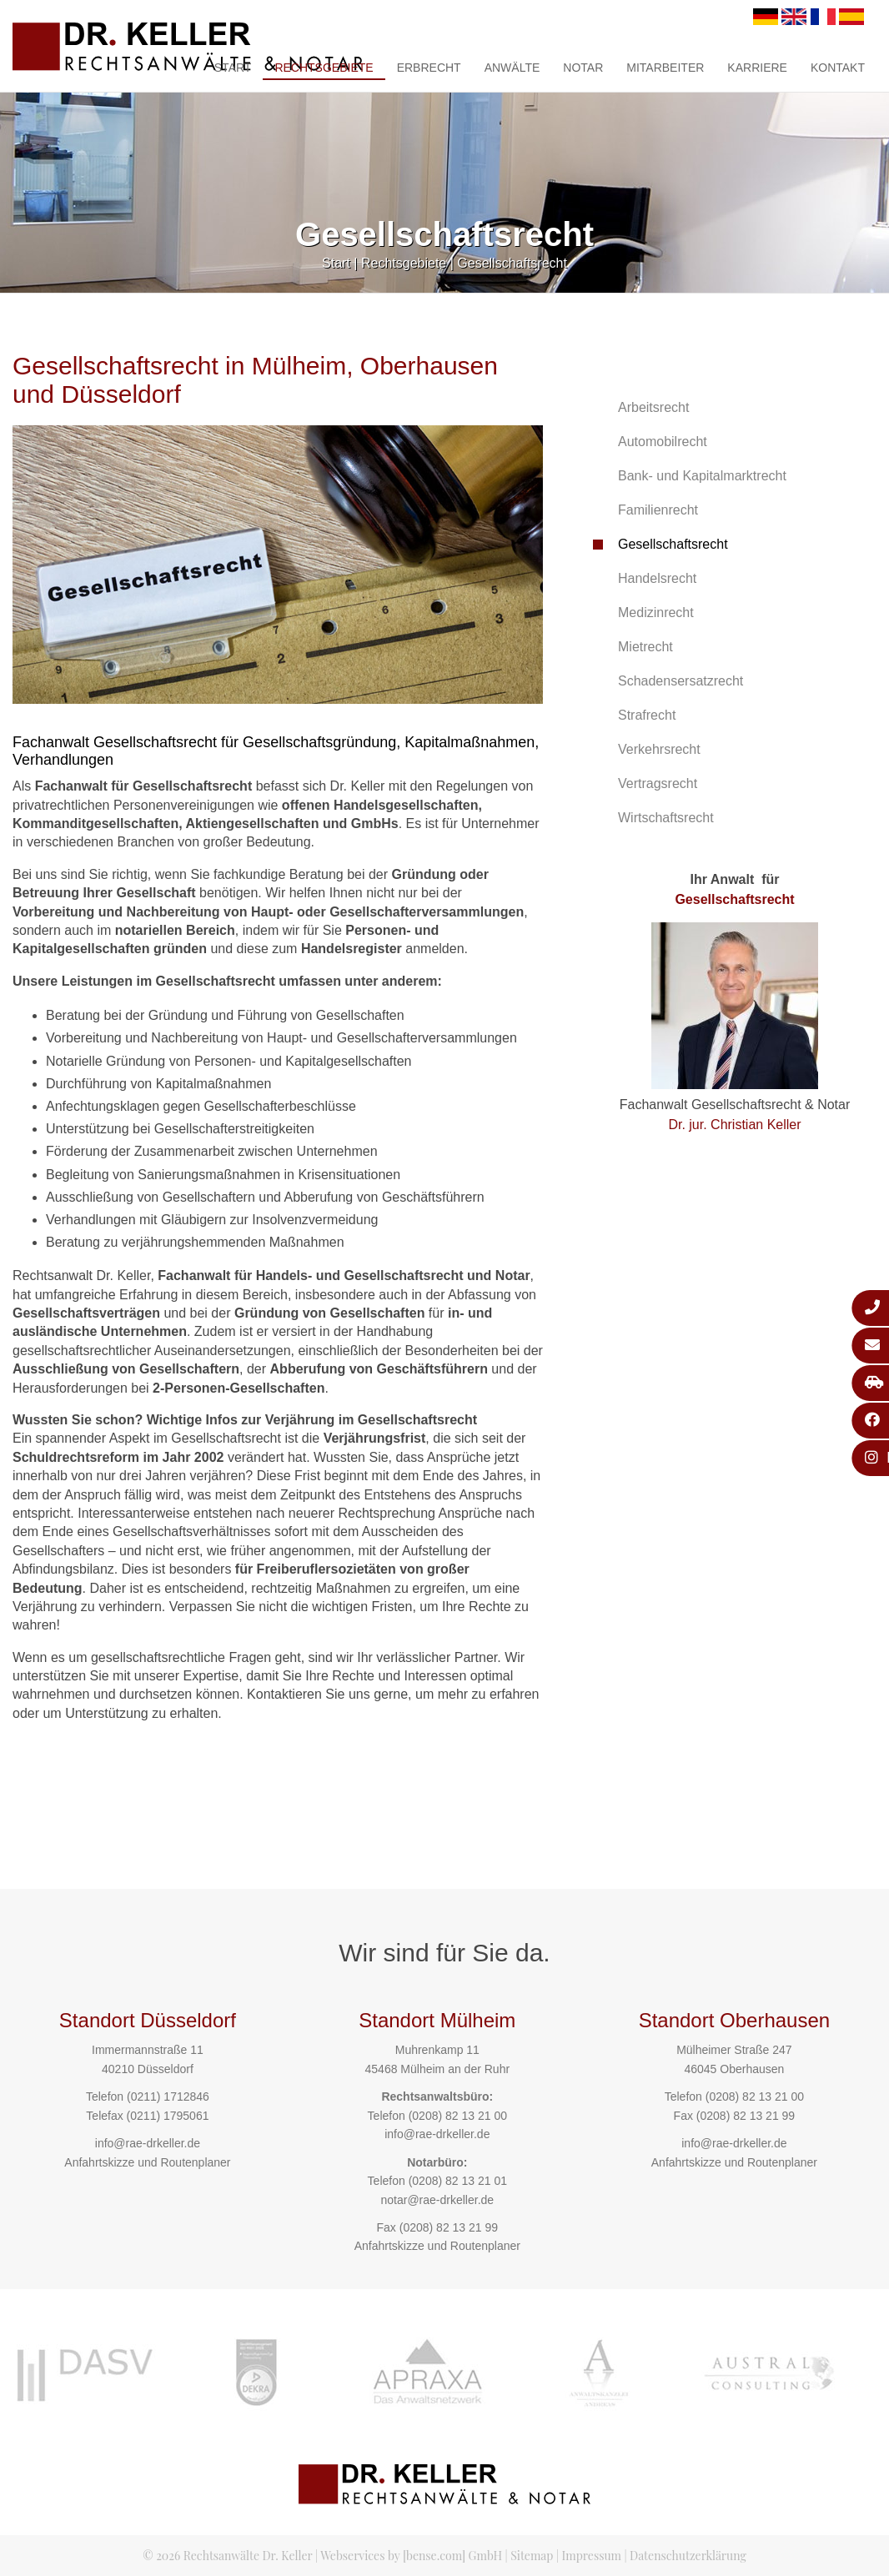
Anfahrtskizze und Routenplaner (147, 2162)
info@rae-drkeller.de (147, 2143)
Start (233, 67)
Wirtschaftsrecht (666, 818)
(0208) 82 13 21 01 (458, 2180)
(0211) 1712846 (168, 2096)
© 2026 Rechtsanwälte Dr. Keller (227, 2555)
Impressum (591, 2555)
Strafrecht (647, 715)
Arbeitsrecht (653, 407)
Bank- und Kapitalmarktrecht (702, 476)
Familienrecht (658, 510)
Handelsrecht (657, 578)
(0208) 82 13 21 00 (458, 2115)
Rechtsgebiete (323, 67)
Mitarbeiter (665, 67)
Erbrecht (429, 67)
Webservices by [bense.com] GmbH (411, 2555)
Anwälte (512, 67)
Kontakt (838, 67)
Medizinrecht (656, 612)
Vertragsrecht (657, 783)
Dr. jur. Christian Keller (734, 1124)
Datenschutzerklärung (688, 2555)
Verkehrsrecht (659, 749)
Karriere (757, 67)
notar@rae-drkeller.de (437, 2200)
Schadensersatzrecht (680, 681)
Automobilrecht (662, 441)
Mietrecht (645, 647)
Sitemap (531, 2555)
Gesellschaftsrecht (512, 263)
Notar (583, 67)
